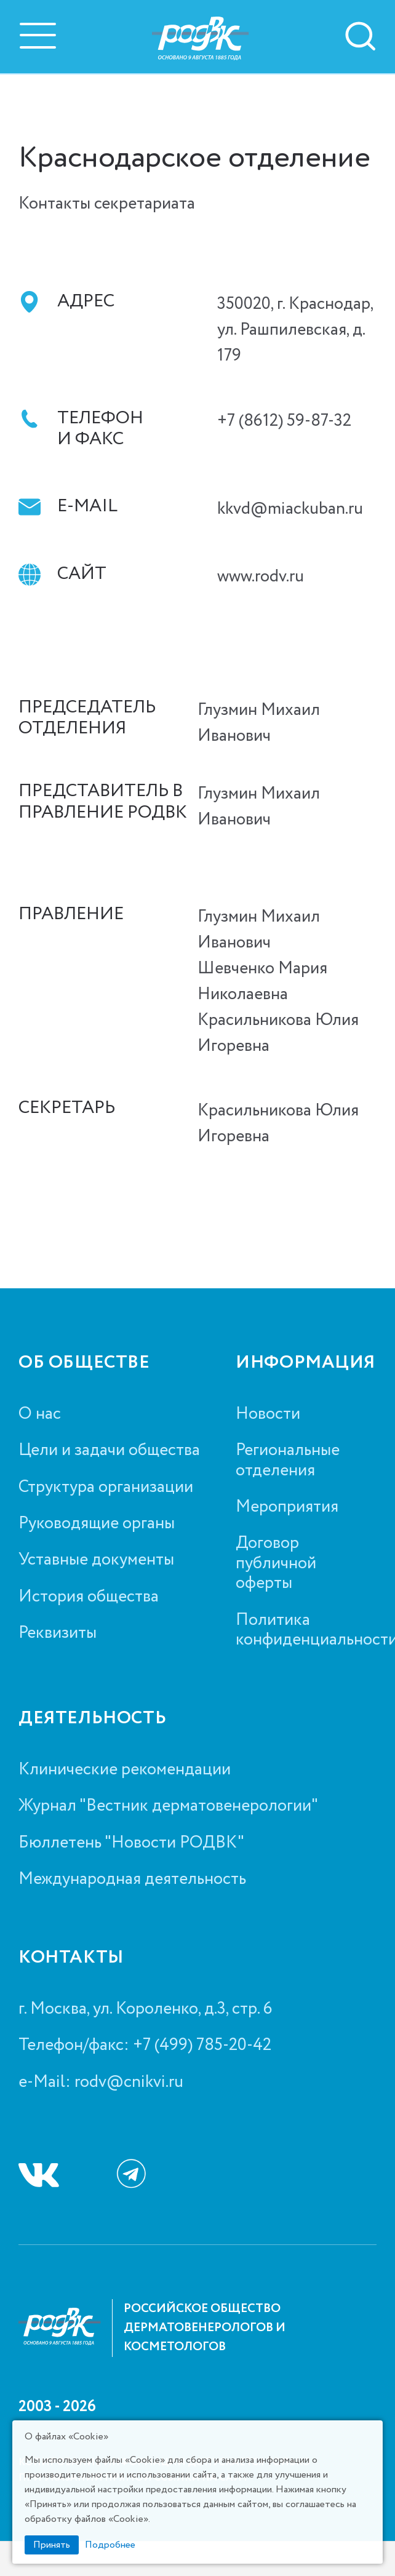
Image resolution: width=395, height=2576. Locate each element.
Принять (51, 2545)
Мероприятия (287, 1507)
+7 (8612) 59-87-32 (284, 421)
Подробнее (110, 2545)
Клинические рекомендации (124, 1769)
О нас (39, 1414)
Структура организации (105, 1487)
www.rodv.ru (260, 576)
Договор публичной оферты (276, 1563)
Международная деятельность (132, 1879)
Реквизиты (57, 1633)
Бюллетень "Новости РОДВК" (131, 1842)
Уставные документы (96, 1559)
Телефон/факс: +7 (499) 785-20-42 (144, 2045)
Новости (268, 1414)
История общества (88, 1596)
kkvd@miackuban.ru (290, 508)
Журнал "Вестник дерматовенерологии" (168, 1806)
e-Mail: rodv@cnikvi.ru (100, 2082)
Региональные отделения (288, 1460)
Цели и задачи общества (109, 1450)
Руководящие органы (96, 1523)
